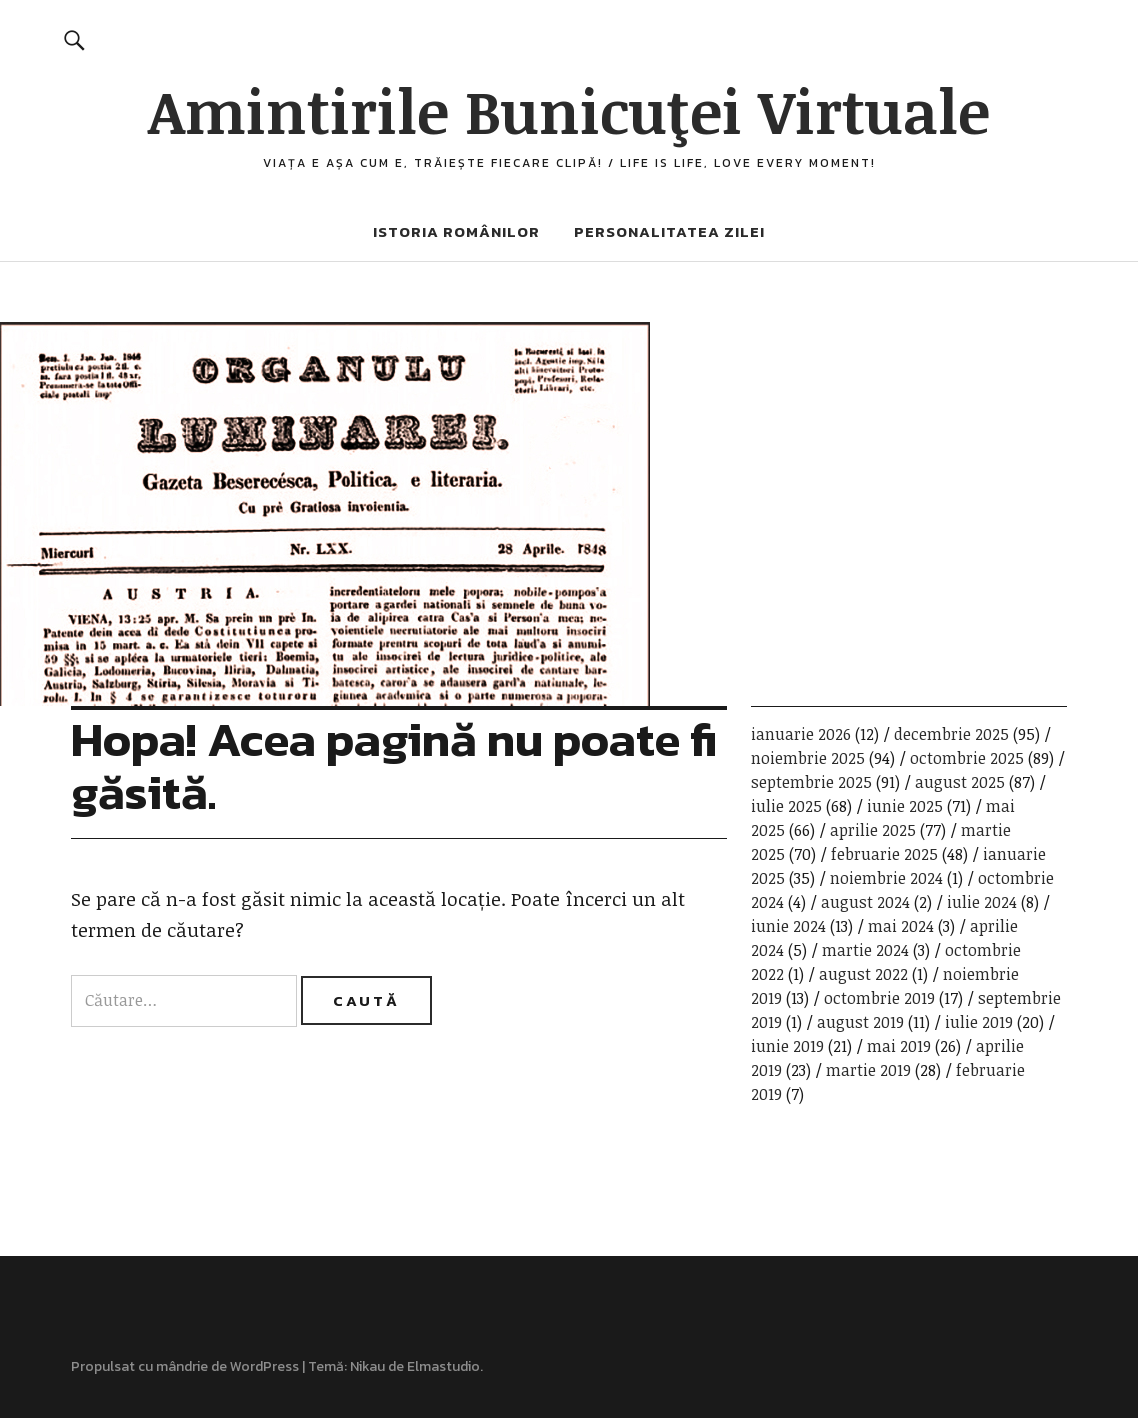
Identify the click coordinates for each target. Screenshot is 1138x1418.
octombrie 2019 (879, 998)
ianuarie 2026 (801, 734)
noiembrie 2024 (886, 878)
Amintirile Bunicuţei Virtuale (569, 110)
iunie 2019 (787, 1046)
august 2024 (865, 902)
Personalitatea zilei (669, 231)
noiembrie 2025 (808, 758)
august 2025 (960, 782)
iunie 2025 (905, 806)
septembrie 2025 (811, 782)
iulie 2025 (786, 806)
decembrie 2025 (951, 734)
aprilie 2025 (873, 830)
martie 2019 (868, 1070)
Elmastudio (443, 1366)
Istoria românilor (456, 231)
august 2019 (860, 1022)
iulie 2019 (979, 1022)
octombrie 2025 (967, 758)
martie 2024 (865, 950)
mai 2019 (899, 1046)
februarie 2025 (884, 854)
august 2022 (863, 974)
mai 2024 (901, 926)
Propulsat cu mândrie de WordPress (185, 1366)
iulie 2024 (982, 902)
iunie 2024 (788, 926)
